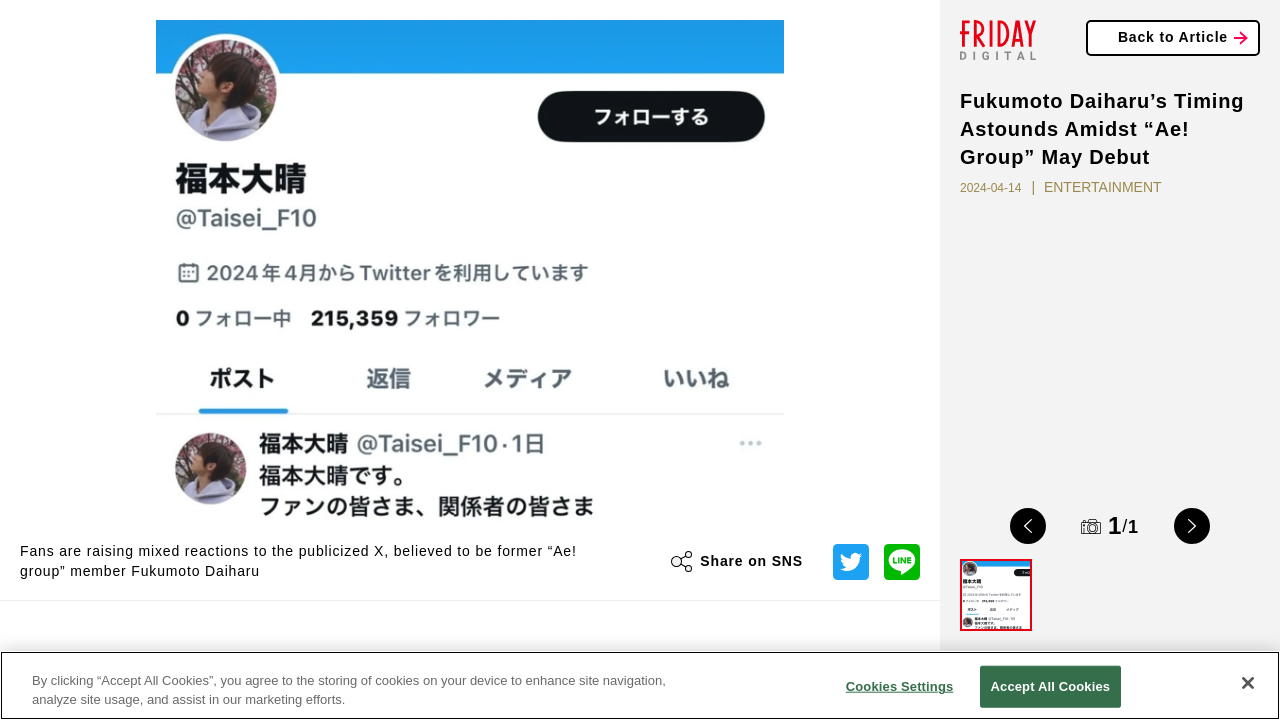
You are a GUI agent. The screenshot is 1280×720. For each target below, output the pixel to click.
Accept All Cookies (1051, 686)
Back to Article (1173, 37)
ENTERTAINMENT (1103, 187)
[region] (640, 685)
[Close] (1248, 683)
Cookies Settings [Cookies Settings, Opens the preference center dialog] (900, 686)
